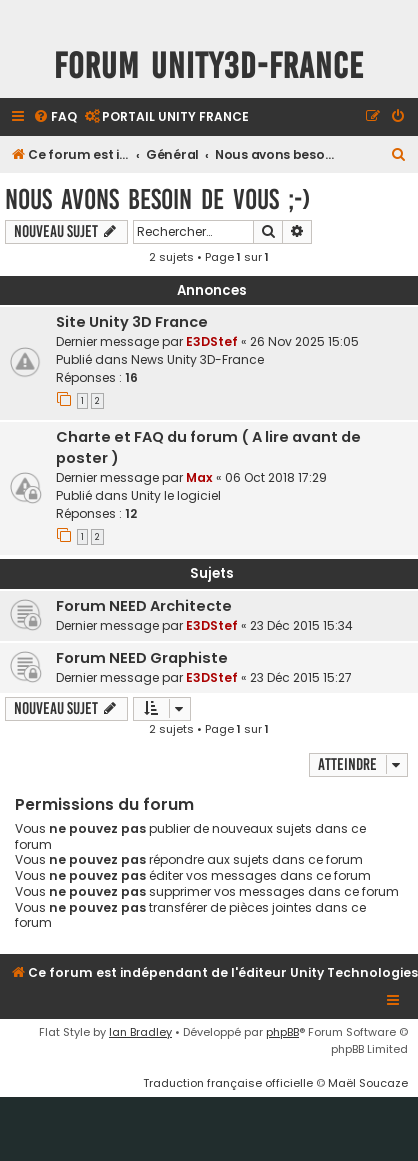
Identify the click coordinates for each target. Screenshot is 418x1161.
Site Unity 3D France (132, 322)
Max (199, 477)
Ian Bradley (140, 1032)
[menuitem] (55, 117)
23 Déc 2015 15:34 (301, 625)
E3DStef (212, 341)
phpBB (282, 1032)
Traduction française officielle (228, 1083)
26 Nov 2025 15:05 (304, 341)
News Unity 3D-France (197, 359)
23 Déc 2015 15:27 (301, 677)
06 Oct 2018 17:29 (276, 477)
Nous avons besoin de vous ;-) (158, 199)
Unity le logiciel (176, 495)
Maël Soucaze (368, 1083)
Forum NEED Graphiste (142, 658)
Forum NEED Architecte (144, 606)
